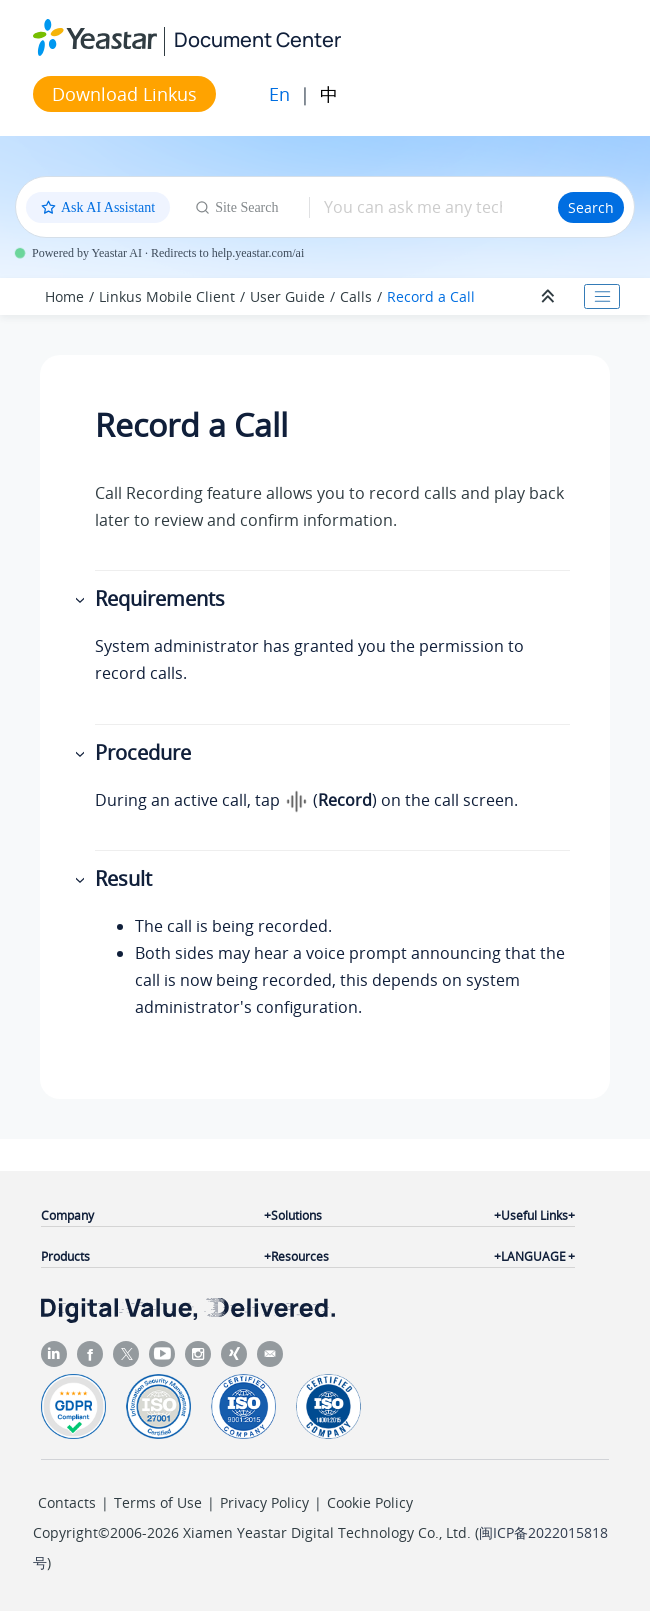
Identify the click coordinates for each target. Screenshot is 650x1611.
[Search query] (433, 207)
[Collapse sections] (550, 297)
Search (591, 207)
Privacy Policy (264, 1502)
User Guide (287, 296)
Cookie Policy (370, 1502)
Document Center (257, 39)
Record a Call (431, 296)
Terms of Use (158, 1502)
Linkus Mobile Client (167, 296)
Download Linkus (124, 94)
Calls (356, 296)
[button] (81, 599)
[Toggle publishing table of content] (602, 297)
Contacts (67, 1502)
